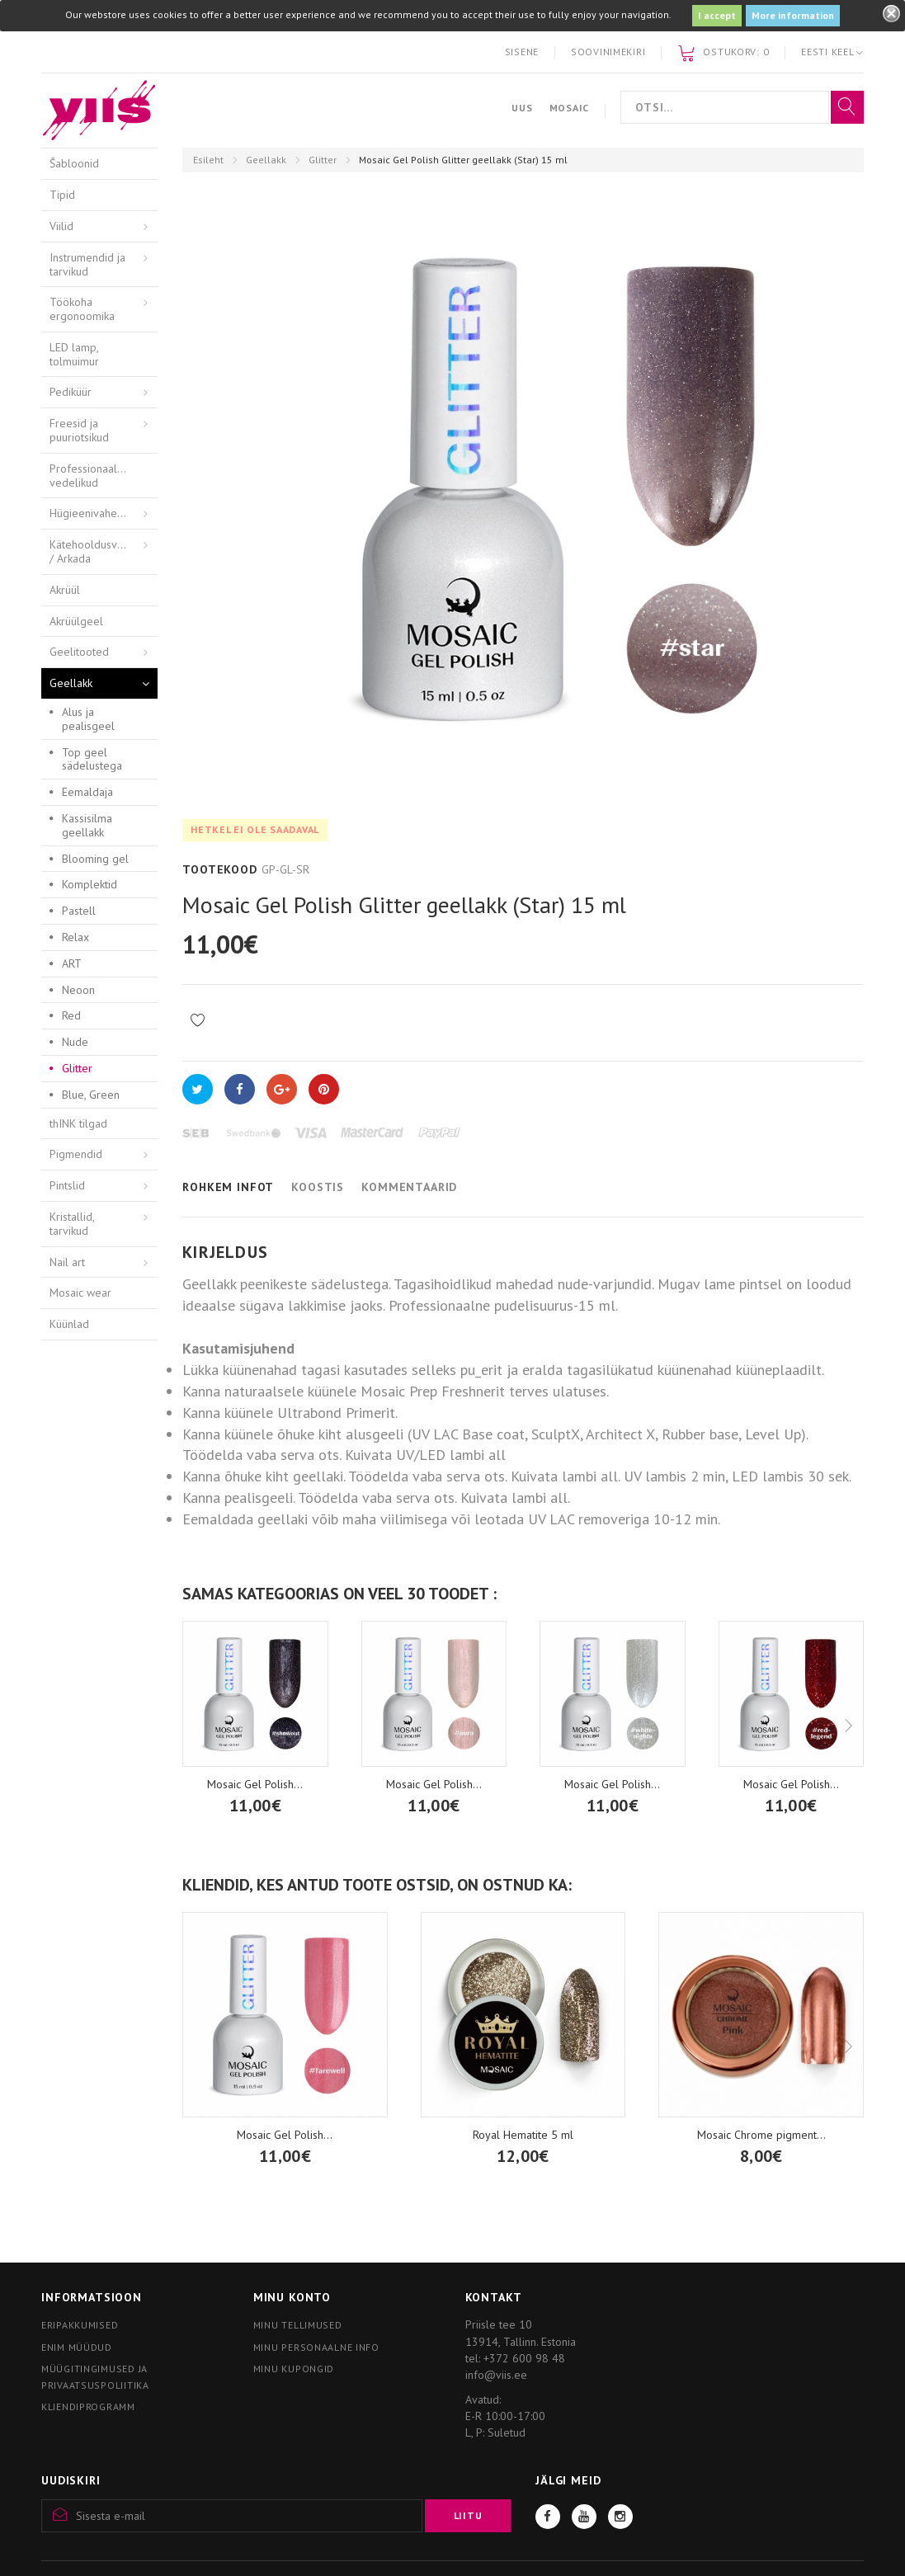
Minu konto (292, 2297)
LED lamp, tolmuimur (74, 354)
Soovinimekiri (608, 51)
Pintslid (67, 1185)
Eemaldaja (87, 791)
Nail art (67, 1262)
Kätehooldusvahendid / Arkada (103, 551)
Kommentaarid (409, 1187)
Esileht (208, 159)
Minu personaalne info (316, 2347)
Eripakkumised (79, 2325)
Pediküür (70, 391)
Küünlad (69, 1323)
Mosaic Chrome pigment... (761, 2134)
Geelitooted (79, 651)
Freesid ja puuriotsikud (79, 430)
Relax (75, 937)
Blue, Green (91, 1094)
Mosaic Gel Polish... (434, 1784)
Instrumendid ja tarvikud (87, 264)
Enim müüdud (76, 2347)
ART (72, 963)
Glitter (323, 159)
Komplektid (89, 884)
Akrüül (64, 589)
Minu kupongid (293, 2368)
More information (793, 15)
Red (71, 1015)
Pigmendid (75, 1154)
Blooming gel (95, 858)
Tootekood (219, 869)
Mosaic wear (80, 1292)
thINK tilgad (78, 1123)
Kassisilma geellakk (87, 825)
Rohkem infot (228, 1187)
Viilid (61, 226)
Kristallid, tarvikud (72, 1223)
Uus (521, 107)
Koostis (317, 1187)
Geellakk (266, 159)
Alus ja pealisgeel (88, 718)
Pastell (79, 910)
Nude (75, 1041)
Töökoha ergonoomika (82, 308)
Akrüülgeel (76, 621)
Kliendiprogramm (88, 2406)
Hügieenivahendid (94, 513)
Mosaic (569, 107)
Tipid (62, 194)
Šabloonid (74, 163)
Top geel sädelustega (92, 759)
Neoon (78, 989)
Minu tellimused (297, 2325)
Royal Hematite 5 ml (523, 2134)
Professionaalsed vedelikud (92, 475)
